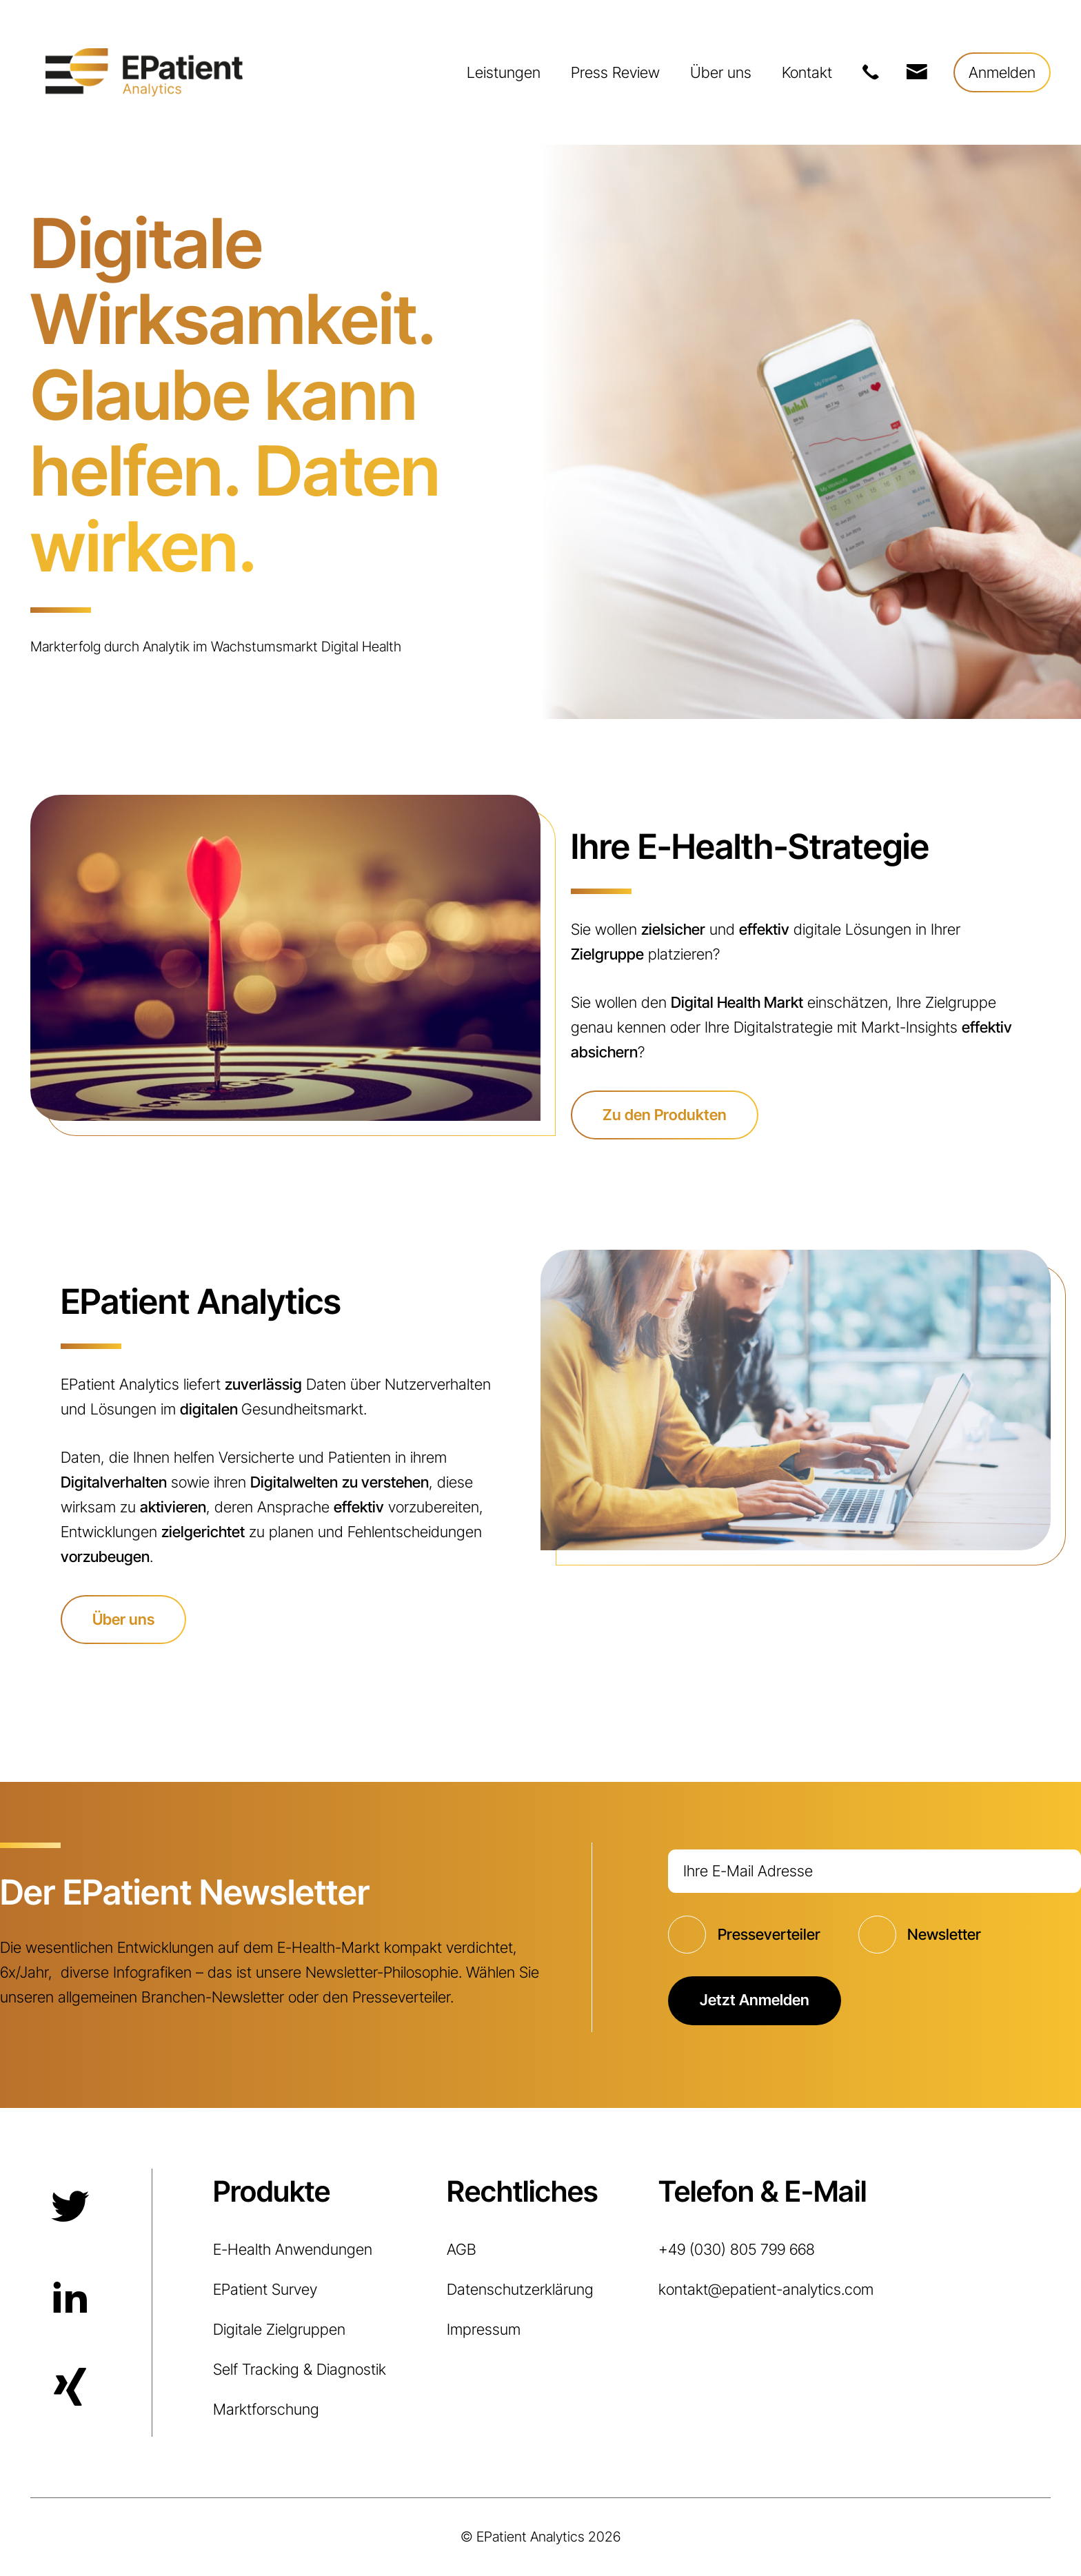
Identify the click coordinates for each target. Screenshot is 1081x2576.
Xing (68, 2388)
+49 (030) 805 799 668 (870, 72)
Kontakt (807, 72)
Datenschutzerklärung (520, 2289)
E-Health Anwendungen (292, 2249)
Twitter (68, 2206)
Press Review (615, 72)
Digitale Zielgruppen (279, 2329)
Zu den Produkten (665, 1115)
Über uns (720, 72)
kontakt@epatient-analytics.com (915, 72)
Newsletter (944, 1934)
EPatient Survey (265, 2289)
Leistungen (503, 72)
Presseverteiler (769, 1934)
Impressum (484, 2329)
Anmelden (1002, 72)
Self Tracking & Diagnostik (299, 2369)
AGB (461, 2249)
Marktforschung (266, 2409)
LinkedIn (68, 2297)
